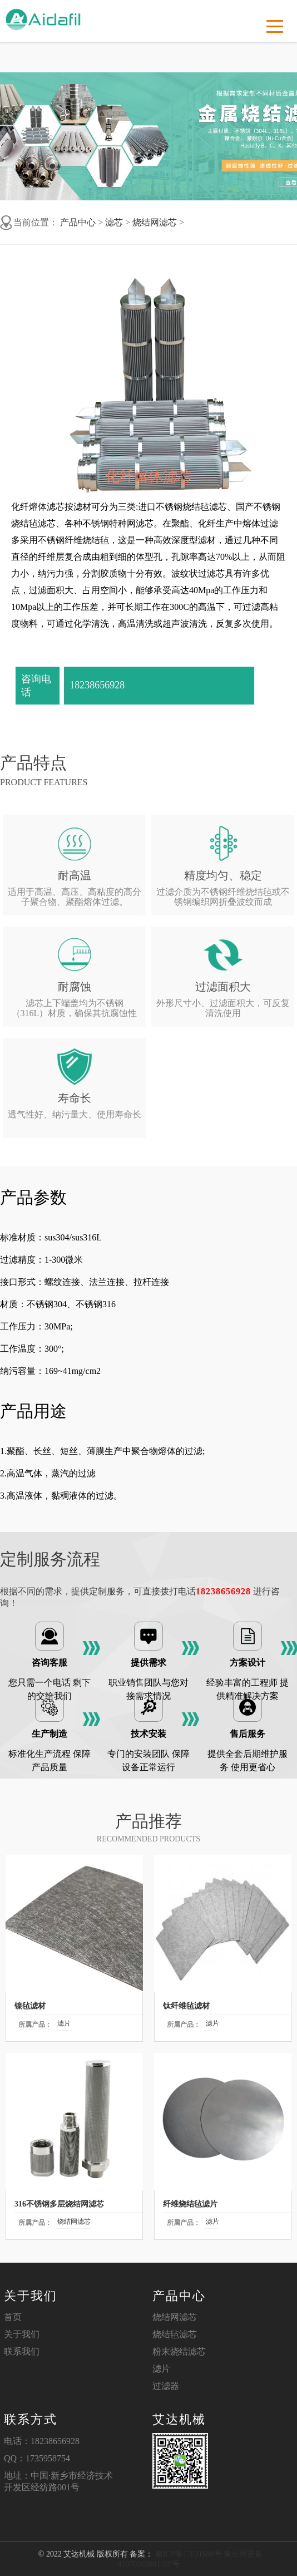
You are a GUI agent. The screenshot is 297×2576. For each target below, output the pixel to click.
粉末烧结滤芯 (179, 2351)
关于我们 (21, 2334)
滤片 (64, 2023)
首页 (13, 2317)
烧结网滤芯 (154, 222)
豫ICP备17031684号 (187, 2554)
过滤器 (165, 2386)
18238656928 (97, 685)
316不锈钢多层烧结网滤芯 (59, 2204)
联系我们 (21, 2351)
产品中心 (78, 222)
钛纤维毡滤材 (186, 2006)
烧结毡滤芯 (174, 2334)
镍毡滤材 (30, 2006)
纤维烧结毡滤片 (190, 2204)
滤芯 (114, 222)
